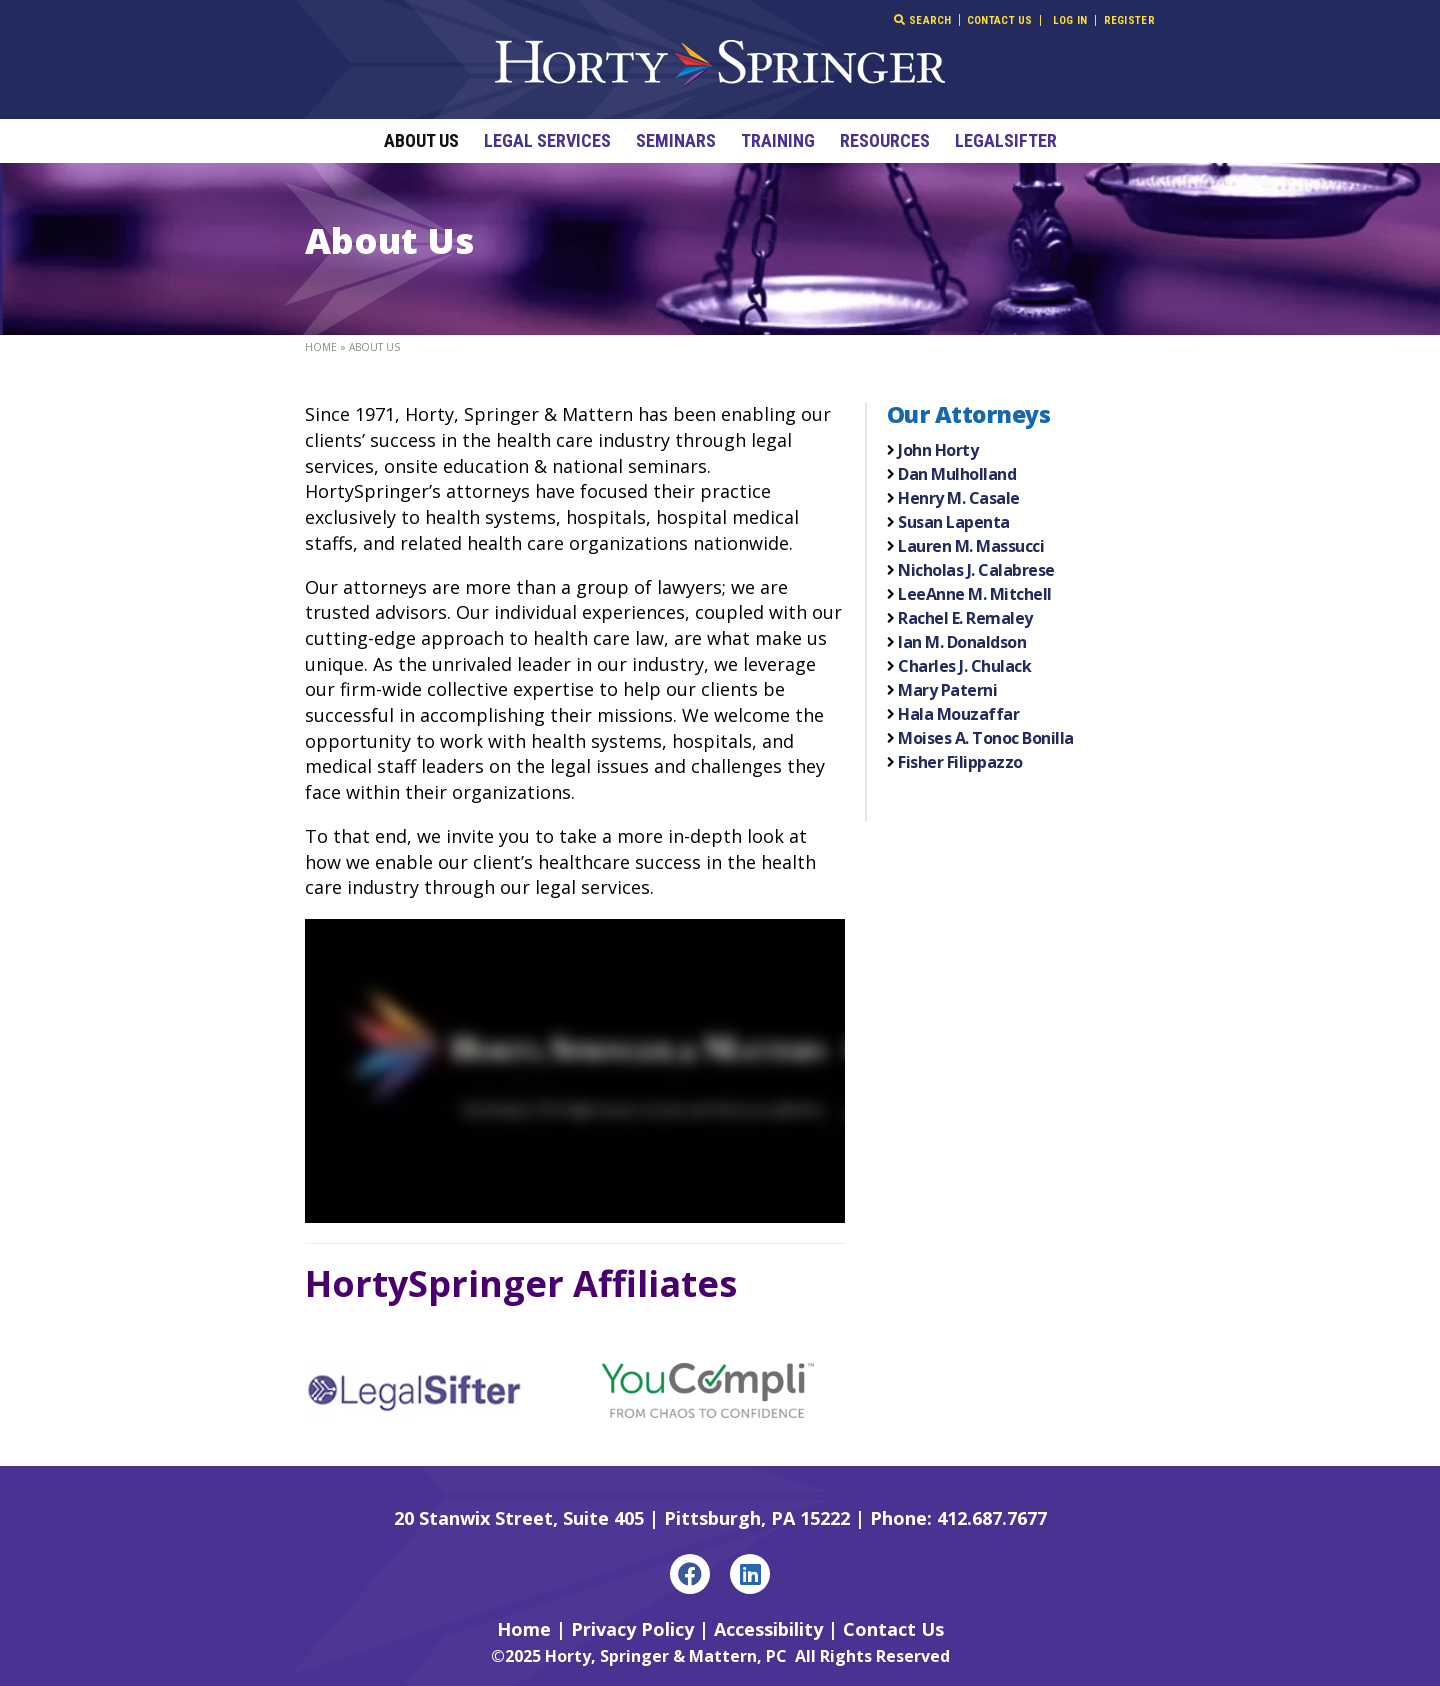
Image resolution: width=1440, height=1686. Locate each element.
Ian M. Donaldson (962, 642)
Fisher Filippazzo (960, 762)
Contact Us (1000, 20)
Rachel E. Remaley (965, 618)
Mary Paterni (947, 690)
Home (321, 347)
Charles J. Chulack (964, 666)
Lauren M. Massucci (971, 546)
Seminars (676, 140)
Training (778, 140)
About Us (421, 140)
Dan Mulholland (957, 474)
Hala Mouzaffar (958, 714)
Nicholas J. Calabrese (976, 570)
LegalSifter (1006, 140)
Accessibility (768, 1629)
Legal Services (547, 140)
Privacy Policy (632, 1629)
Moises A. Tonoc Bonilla (986, 738)
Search (922, 20)
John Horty (938, 450)
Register (1129, 20)
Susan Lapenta (954, 522)
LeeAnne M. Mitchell (975, 594)
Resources (885, 140)
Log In (1070, 20)
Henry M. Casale (959, 498)
